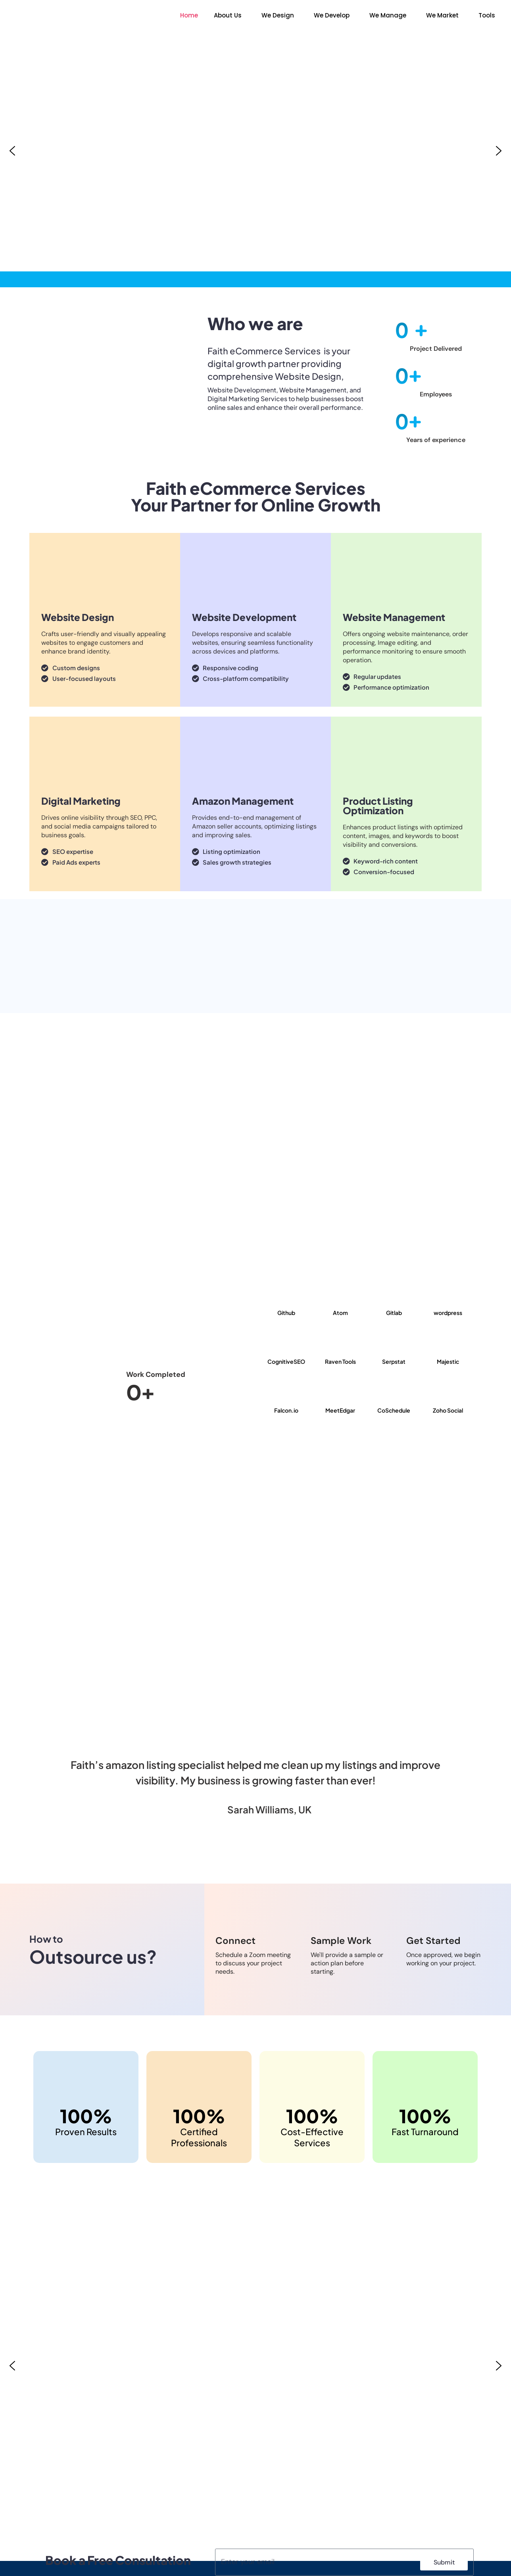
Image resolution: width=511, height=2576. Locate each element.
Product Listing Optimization (378, 805)
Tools (486, 15)
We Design (277, 15)
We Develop (332, 15)
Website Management (394, 617)
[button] (230, 15)
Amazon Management (243, 801)
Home (189, 15)
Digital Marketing (81, 801)
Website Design (77, 617)
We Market (442, 15)
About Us (228, 15)
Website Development (244, 617)
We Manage (387, 15)
